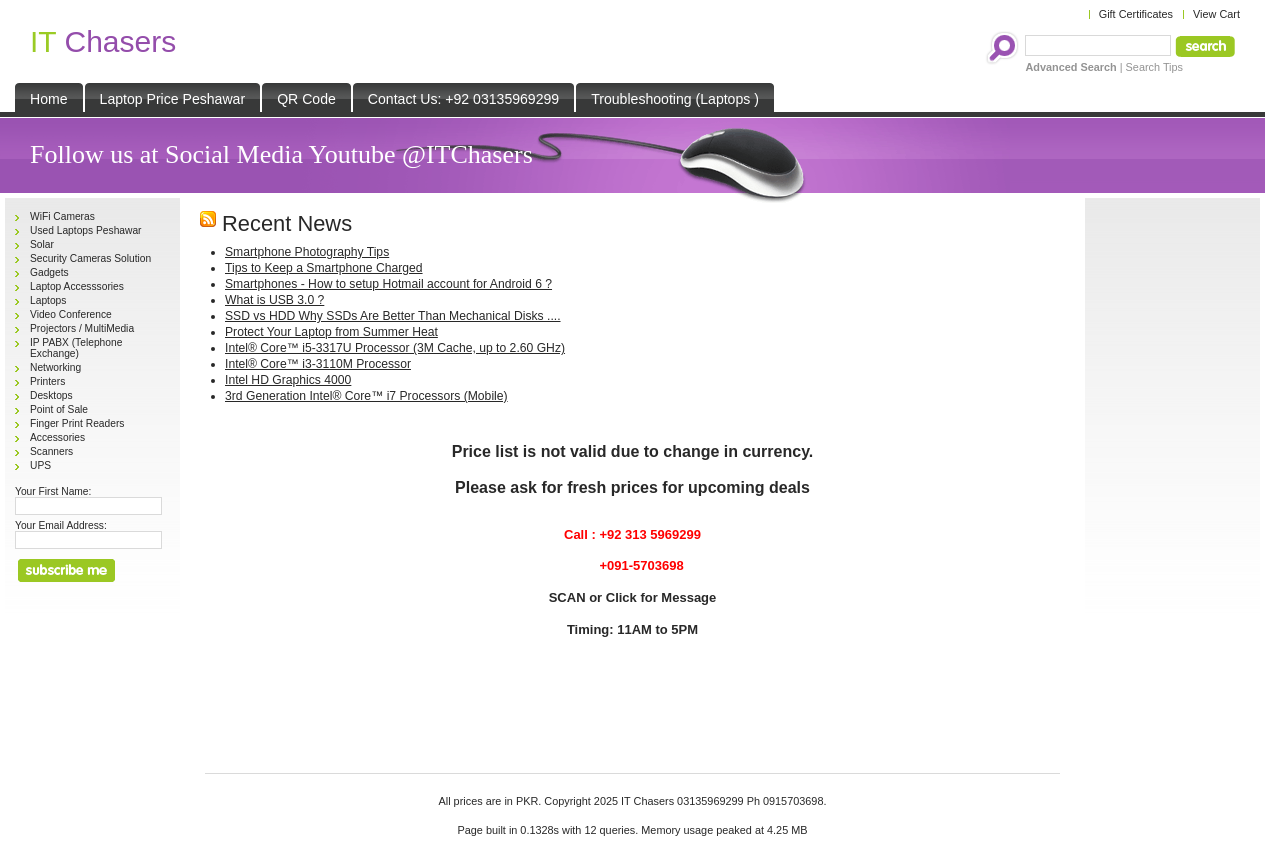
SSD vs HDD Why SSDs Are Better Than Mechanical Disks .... (393, 316)
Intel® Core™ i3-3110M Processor (318, 364)
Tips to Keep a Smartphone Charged (324, 268)
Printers (47, 381)
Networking (55, 367)
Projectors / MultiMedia (82, 328)
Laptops (48, 300)
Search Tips (1154, 67)
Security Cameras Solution (90, 258)
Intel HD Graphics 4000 (288, 380)
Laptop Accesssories (77, 286)
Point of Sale (59, 409)
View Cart (1216, 14)
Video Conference (71, 314)
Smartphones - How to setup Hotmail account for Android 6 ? (388, 284)
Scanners (51, 451)
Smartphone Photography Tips (307, 252)
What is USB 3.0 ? (274, 300)
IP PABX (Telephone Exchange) (76, 348)
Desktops (51, 395)
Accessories (57, 437)
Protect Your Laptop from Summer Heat (331, 332)
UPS (40, 465)
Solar (42, 244)
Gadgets (49, 272)
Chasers (103, 41)
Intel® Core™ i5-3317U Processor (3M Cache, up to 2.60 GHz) (395, 348)
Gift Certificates (1136, 14)
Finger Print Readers (77, 423)
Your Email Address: (61, 525)
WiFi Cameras (62, 216)
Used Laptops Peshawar (86, 230)
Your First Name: (53, 491)
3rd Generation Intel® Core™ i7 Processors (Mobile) (366, 396)
